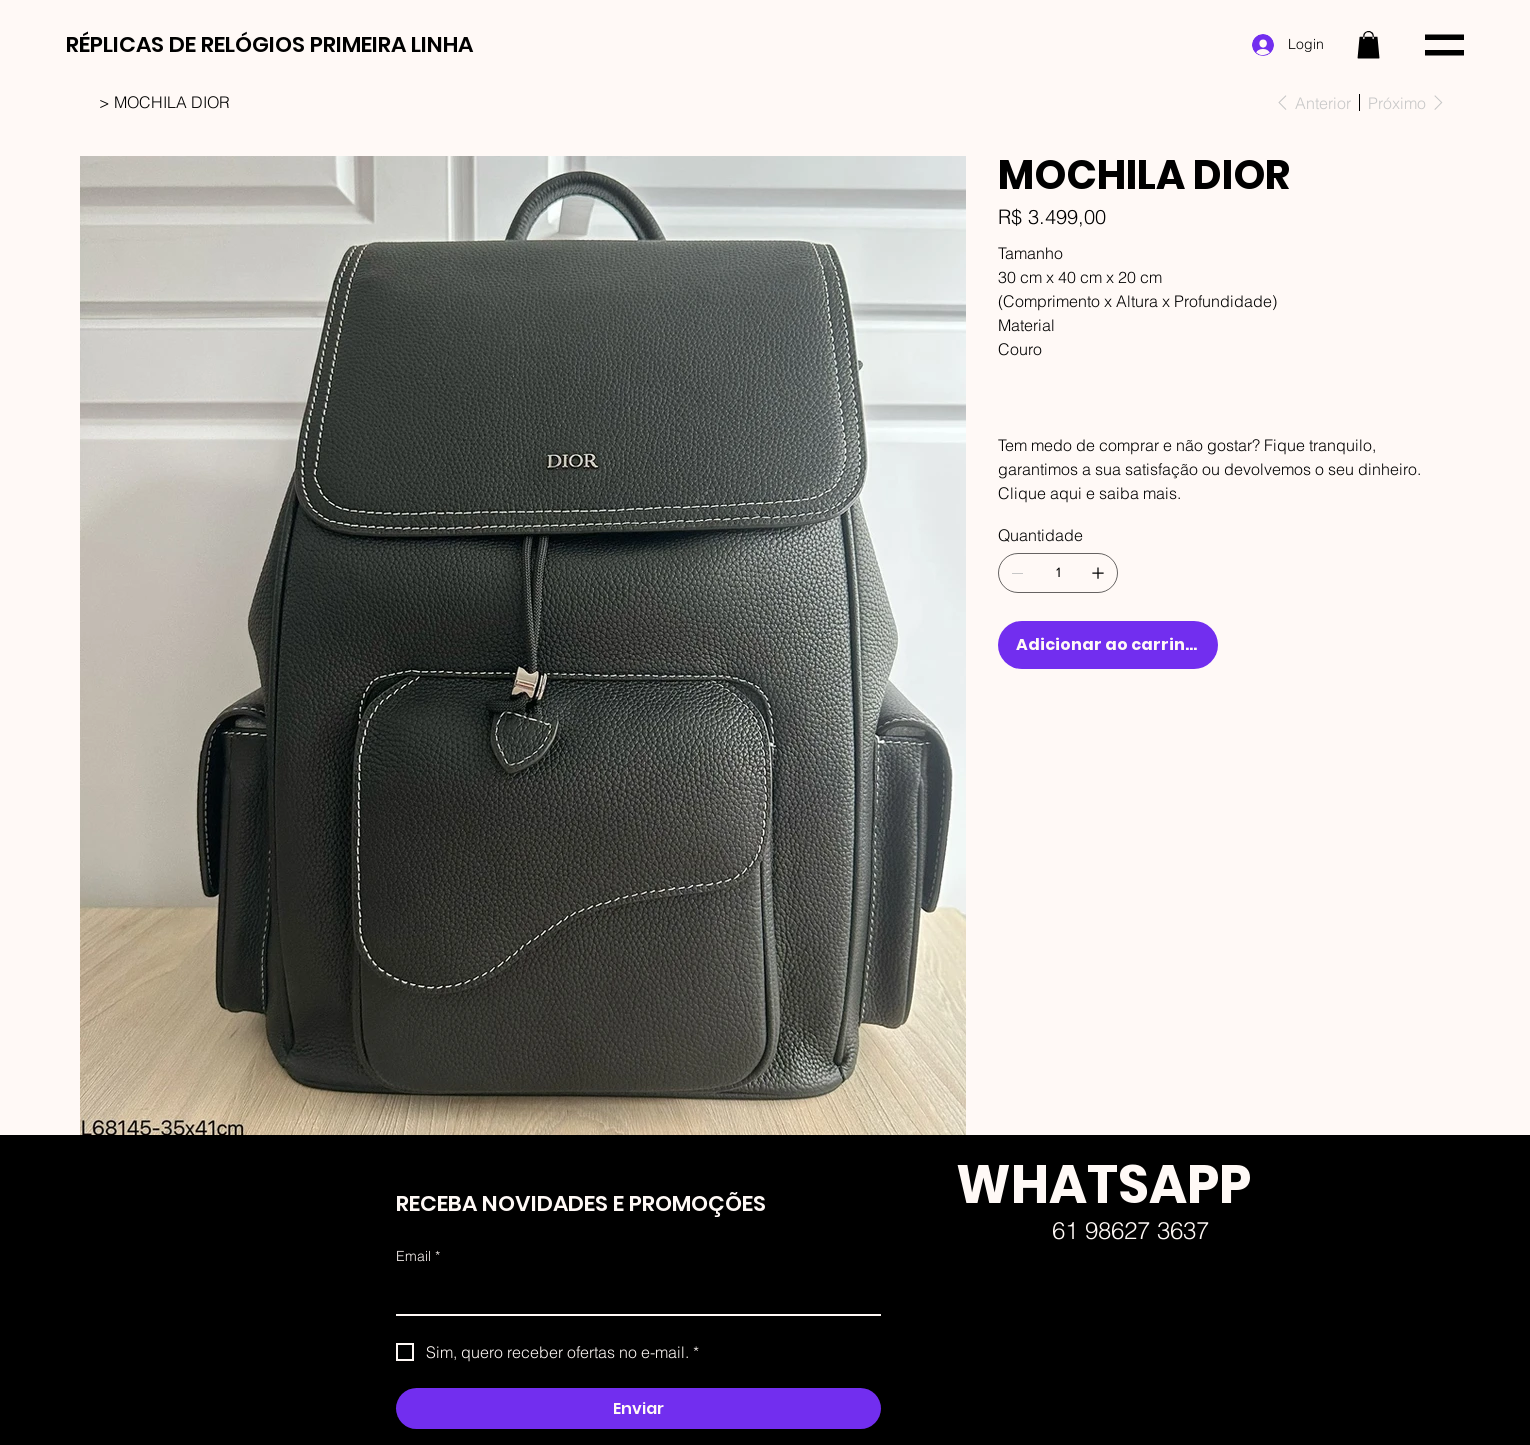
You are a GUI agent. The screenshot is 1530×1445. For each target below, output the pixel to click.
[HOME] (87, 102)
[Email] (632, 1294)
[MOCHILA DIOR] (172, 102)
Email (418, 1257)
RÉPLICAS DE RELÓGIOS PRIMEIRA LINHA (269, 44)
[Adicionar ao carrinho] (1108, 645)
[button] (1368, 44)
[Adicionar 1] (1098, 573)
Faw (937, 1425)
